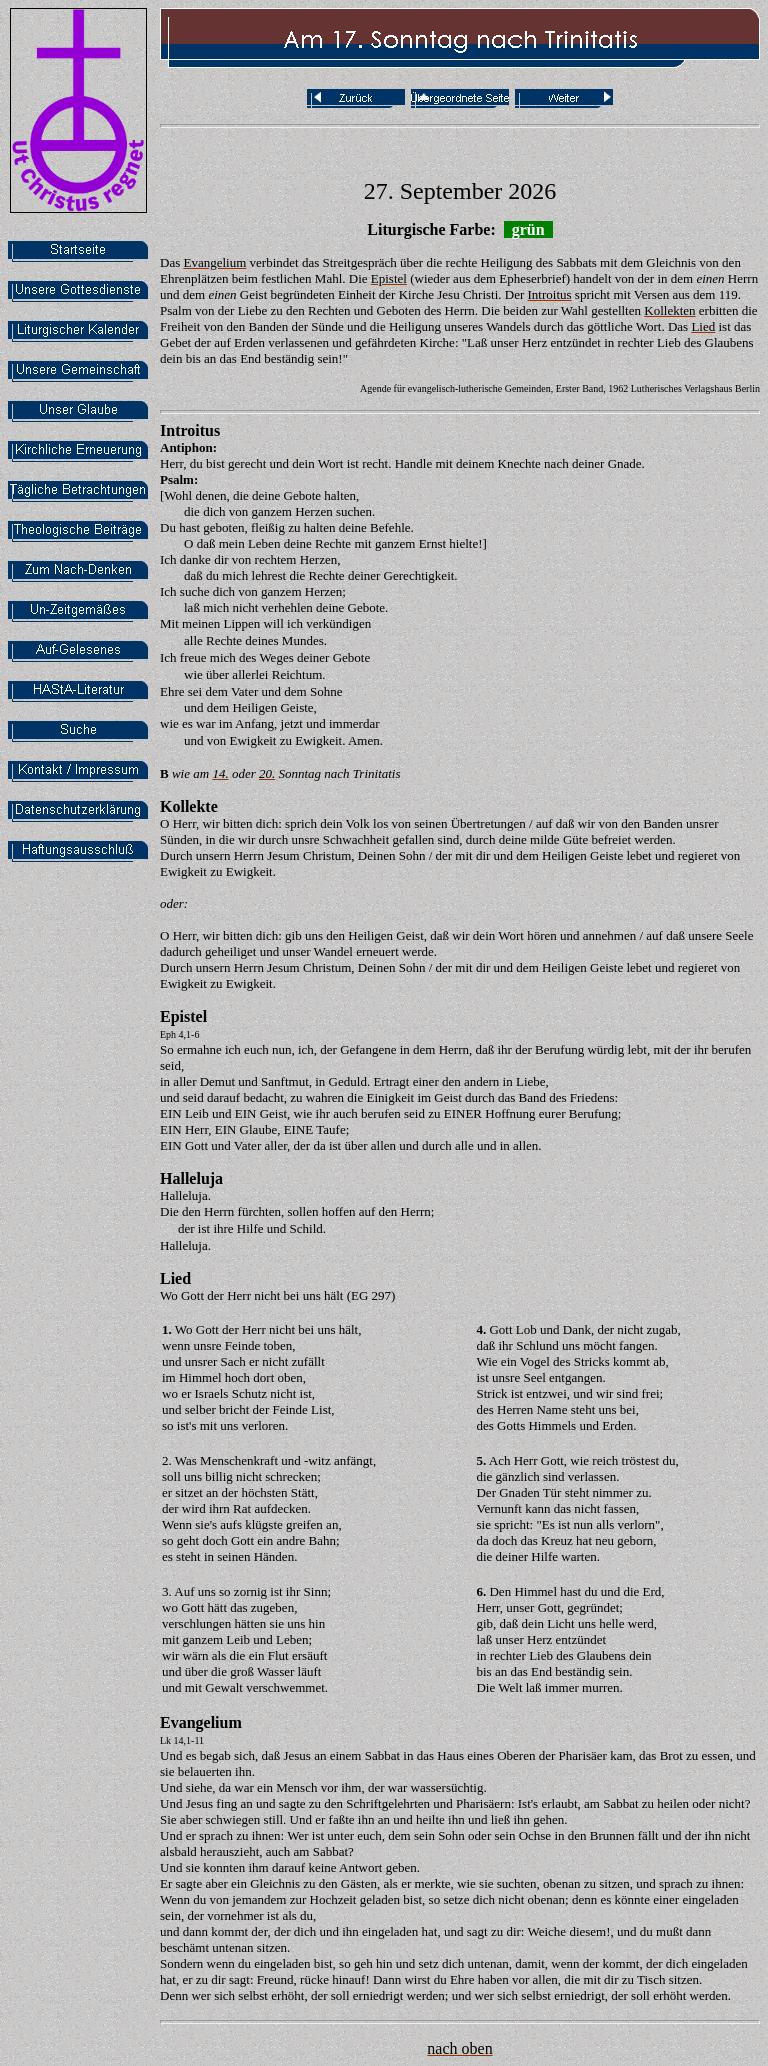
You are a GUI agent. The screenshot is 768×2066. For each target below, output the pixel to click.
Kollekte (189, 806)
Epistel (183, 1016)
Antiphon (186, 447)
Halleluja (191, 1178)
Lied (175, 1278)
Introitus (190, 430)
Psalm (177, 479)
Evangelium (201, 1722)
